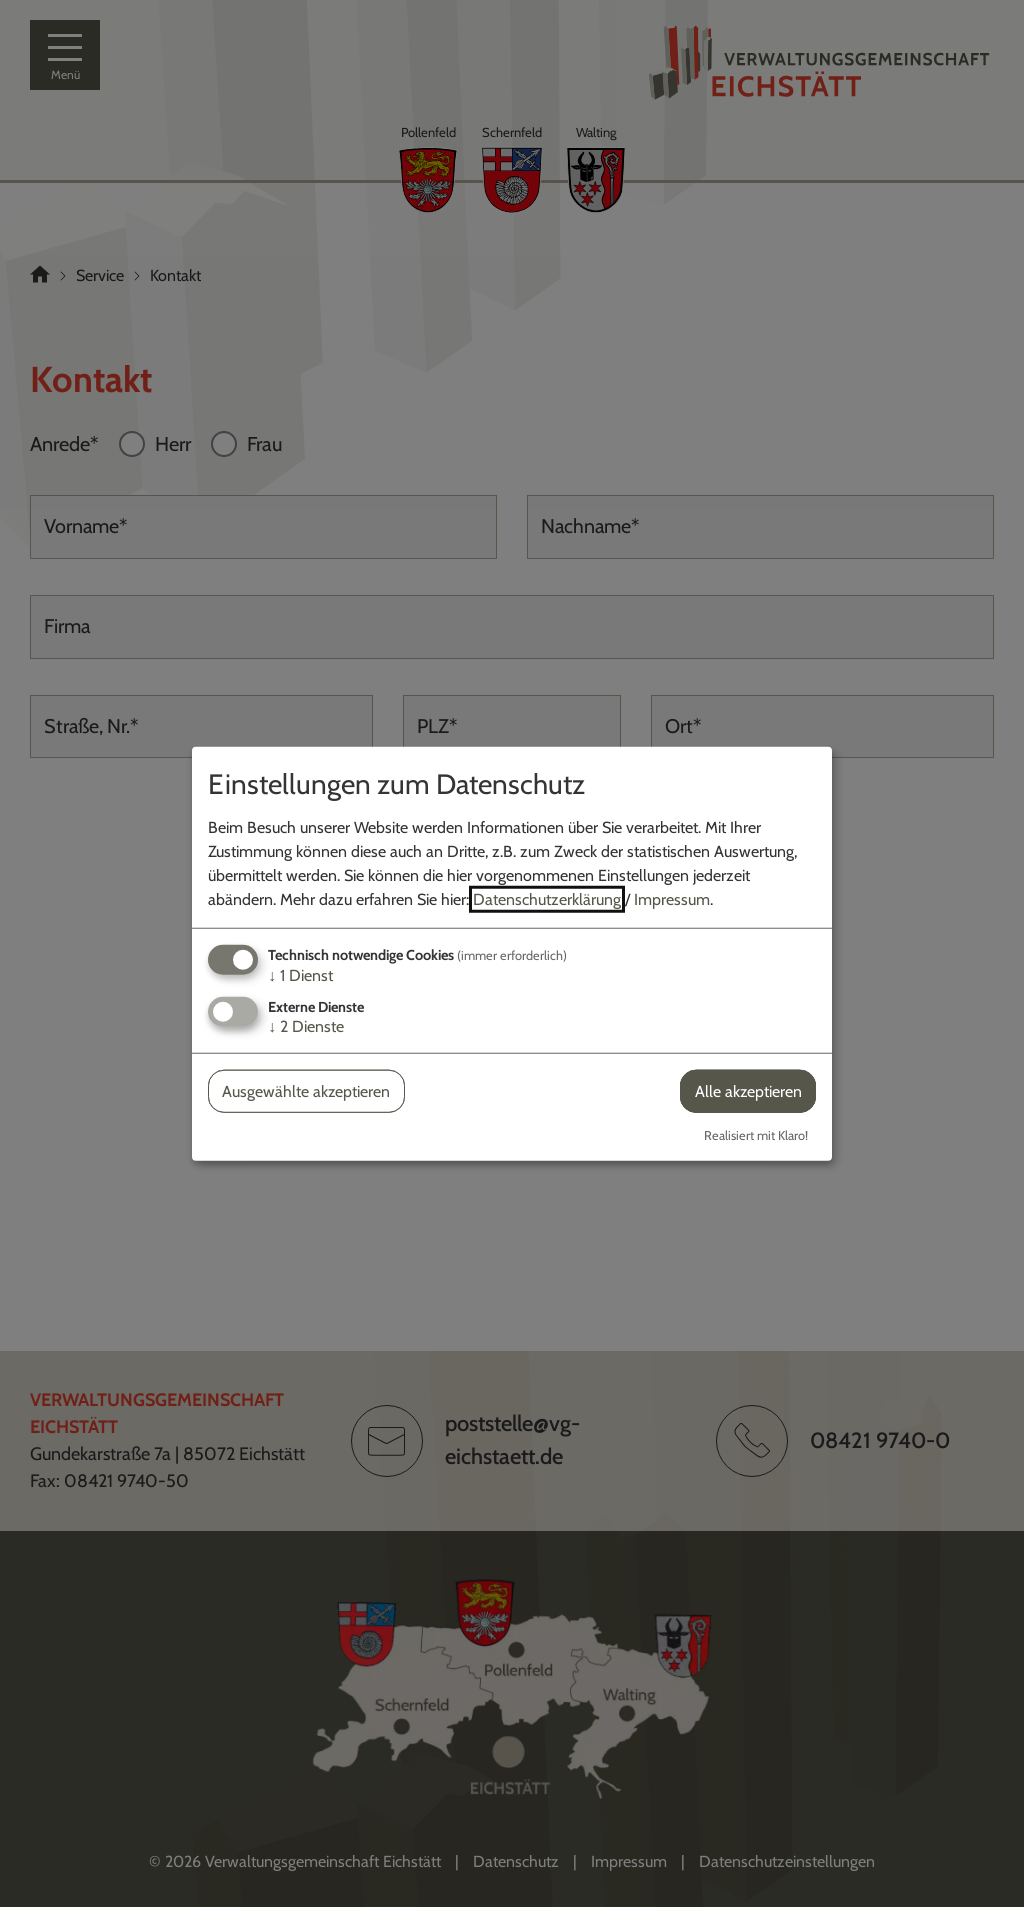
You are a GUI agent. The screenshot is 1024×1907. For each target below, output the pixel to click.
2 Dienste (306, 1026)
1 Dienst (300, 974)
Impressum (672, 898)
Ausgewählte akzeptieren (306, 1091)
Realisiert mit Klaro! (756, 1135)
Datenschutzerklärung (547, 898)
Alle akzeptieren (748, 1091)
